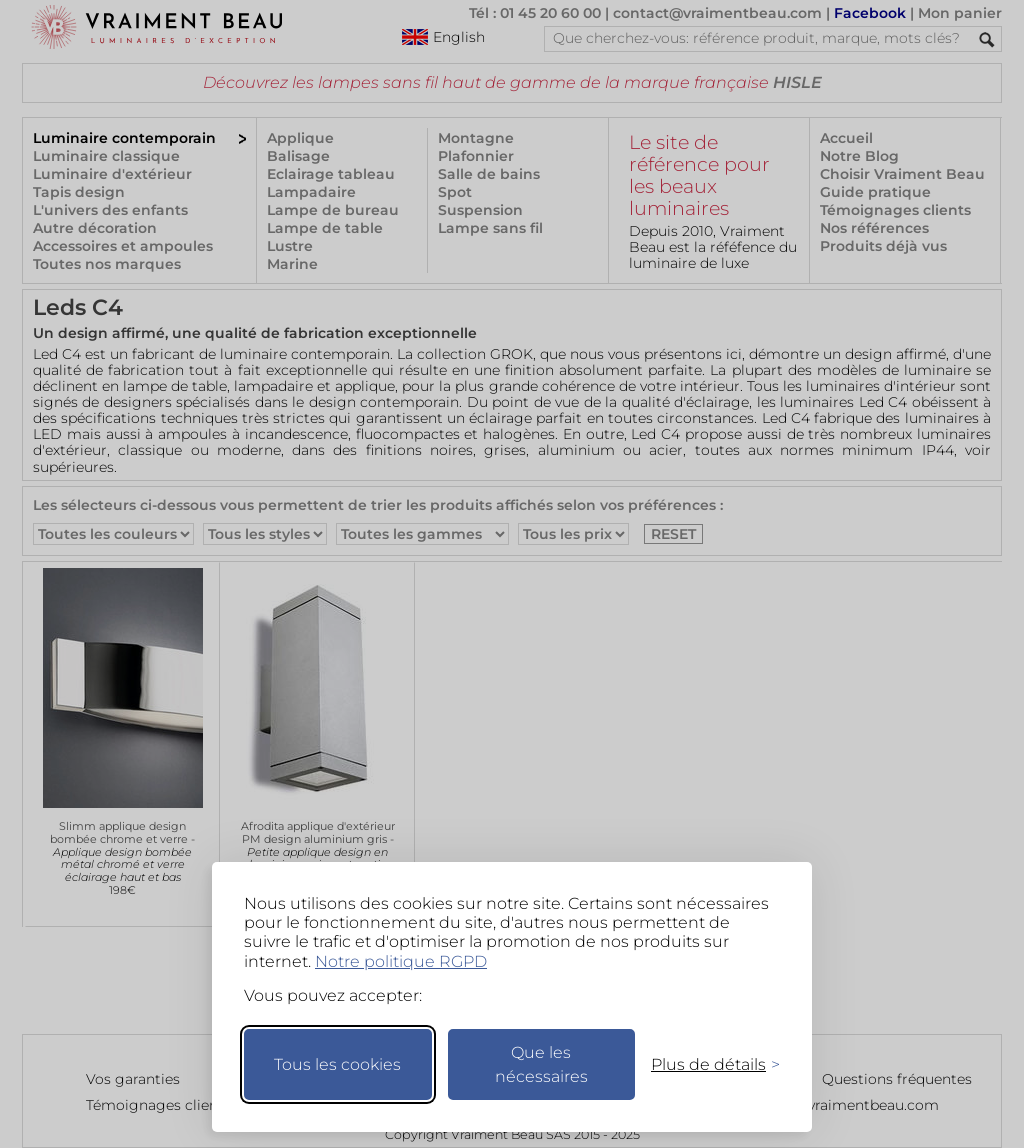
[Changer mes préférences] (706, 1064)
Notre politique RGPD (401, 961)
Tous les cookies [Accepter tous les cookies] (337, 1064)
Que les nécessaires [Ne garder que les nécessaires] (541, 1064)
